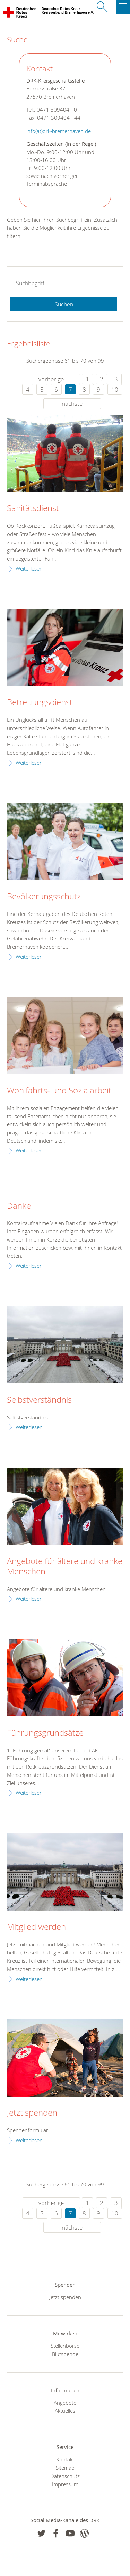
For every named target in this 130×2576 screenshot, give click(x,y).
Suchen (64, 304)
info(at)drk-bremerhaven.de (58, 131)
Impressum (65, 2484)
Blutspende (65, 2353)
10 (114, 389)
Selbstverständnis (39, 1400)
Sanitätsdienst (33, 508)
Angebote (65, 2402)
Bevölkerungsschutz (44, 896)
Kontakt (65, 2459)
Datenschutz (65, 2475)
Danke (19, 1206)
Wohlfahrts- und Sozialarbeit (59, 1090)
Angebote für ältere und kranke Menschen (64, 1566)
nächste (72, 404)
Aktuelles (65, 2410)
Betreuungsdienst (39, 702)
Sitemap (65, 2467)
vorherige (51, 379)
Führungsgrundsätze (45, 1733)
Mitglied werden (36, 1927)
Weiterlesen (29, 568)
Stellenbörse (65, 2345)
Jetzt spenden (32, 2113)
